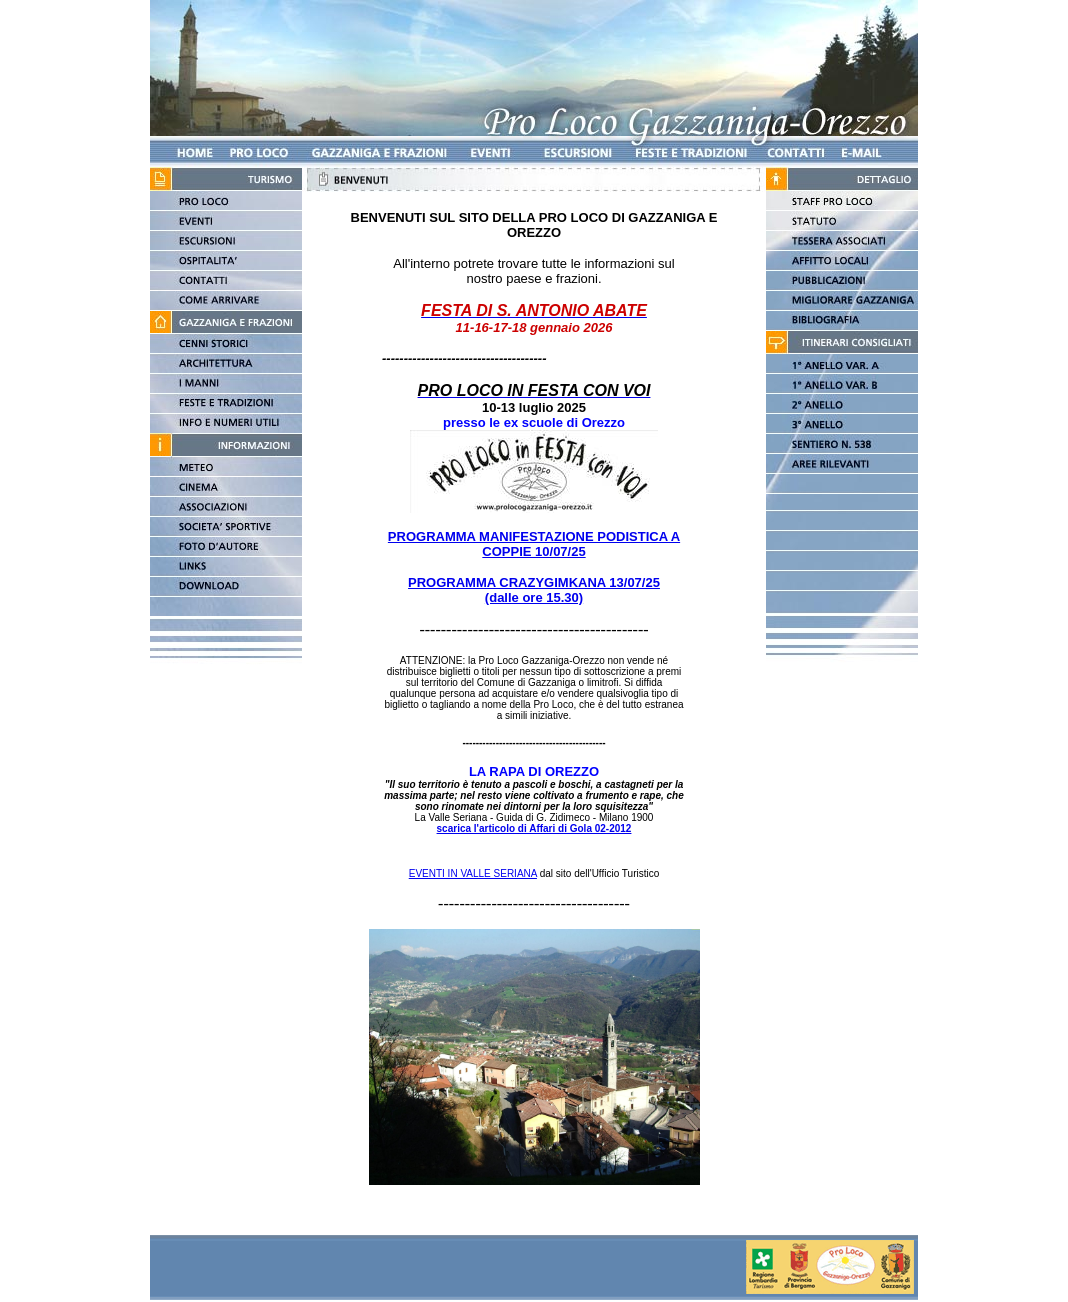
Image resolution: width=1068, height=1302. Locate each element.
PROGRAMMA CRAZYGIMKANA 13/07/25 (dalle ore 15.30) (534, 590)
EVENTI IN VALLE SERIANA (473, 873)
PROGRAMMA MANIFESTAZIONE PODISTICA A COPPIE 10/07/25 (534, 544)
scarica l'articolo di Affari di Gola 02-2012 (534, 828)
